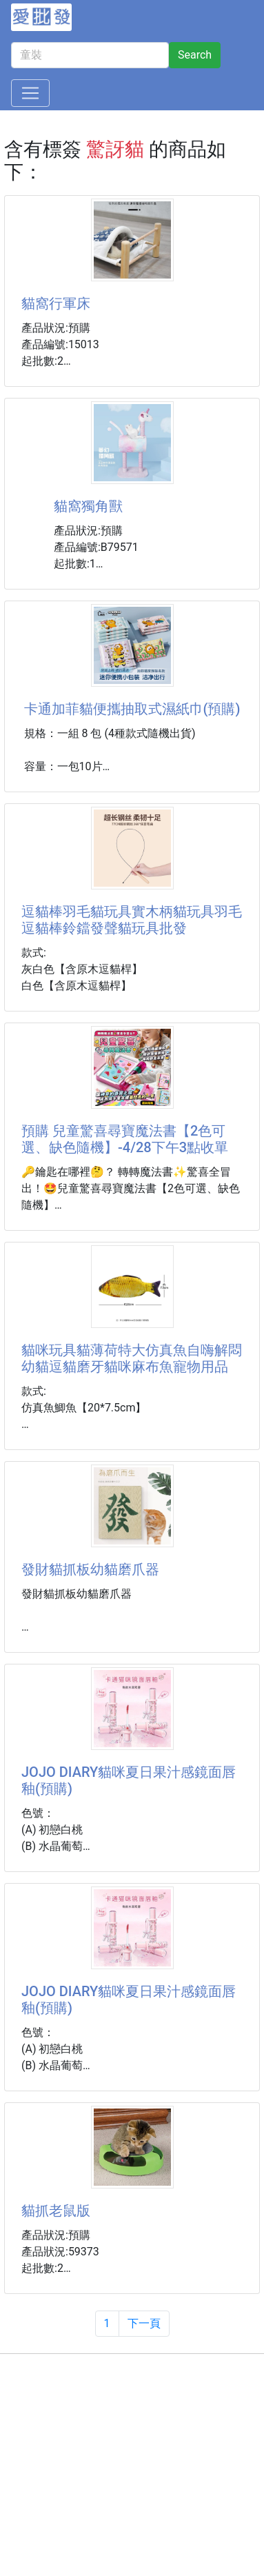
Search (195, 54)
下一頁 (144, 2323)
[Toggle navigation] (30, 93)
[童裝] (90, 55)
